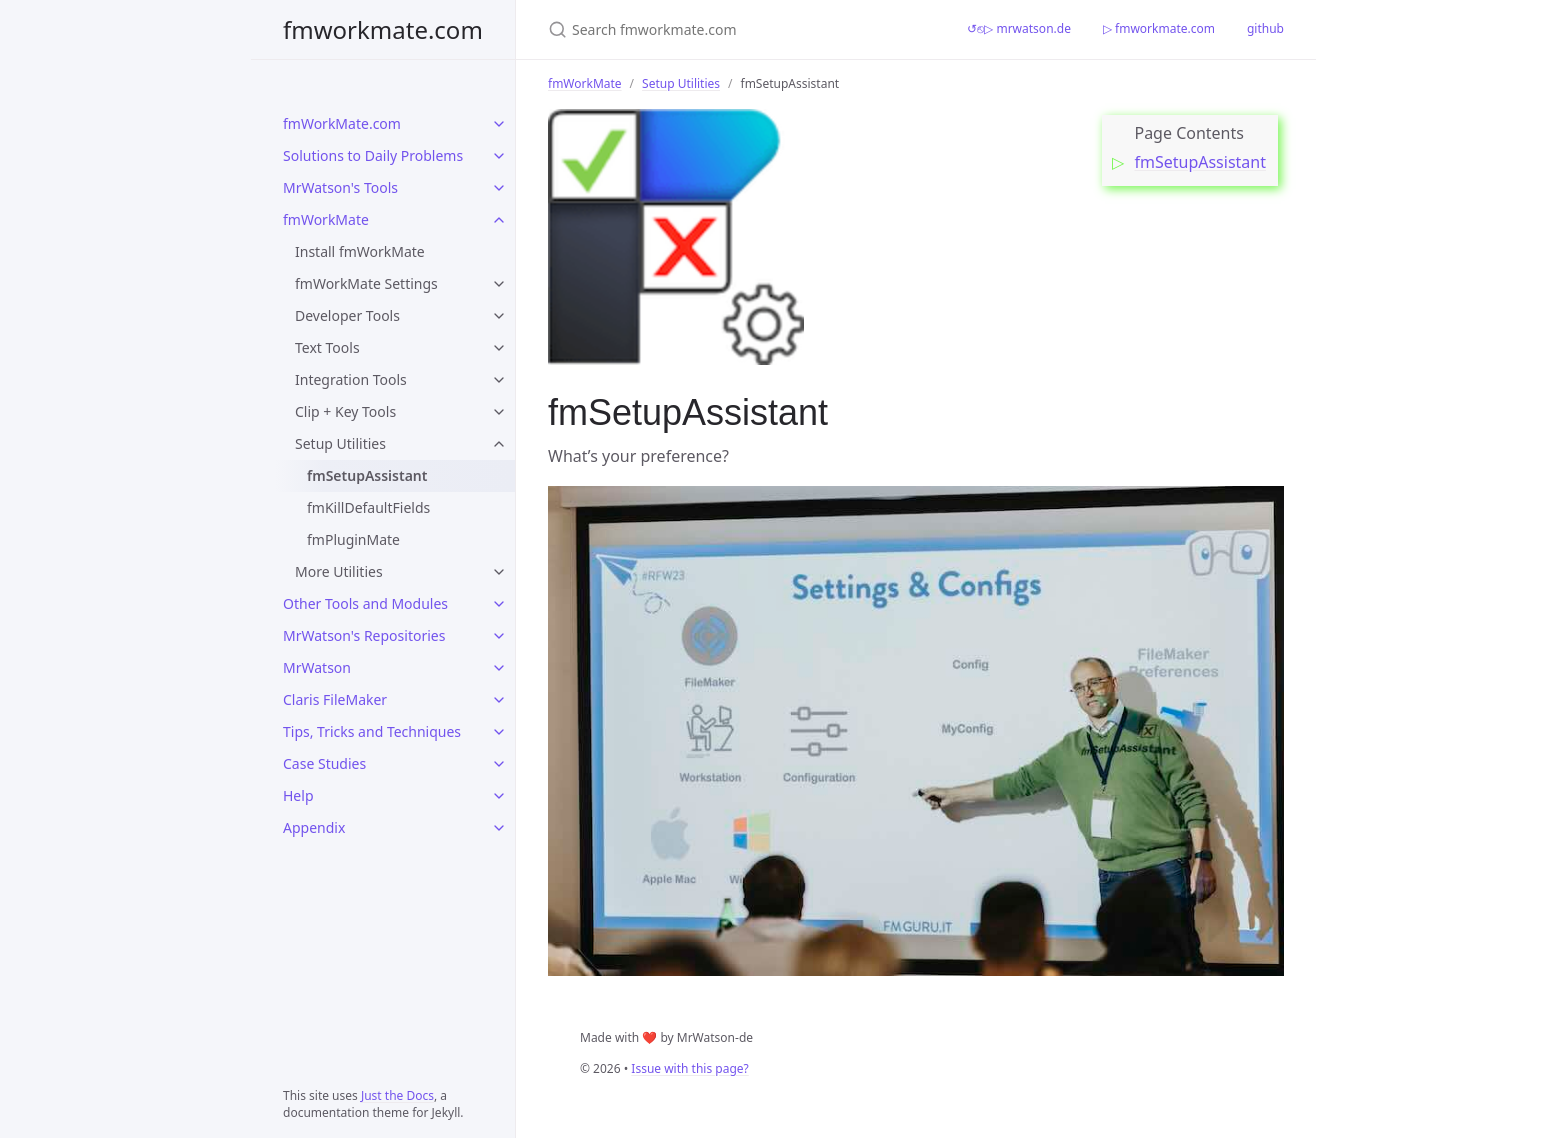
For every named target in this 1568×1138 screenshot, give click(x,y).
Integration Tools (351, 379)
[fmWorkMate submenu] (499, 220)
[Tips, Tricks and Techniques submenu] (499, 732)
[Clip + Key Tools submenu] (499, 412)
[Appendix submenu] (499, 828)
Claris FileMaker (335, 699)
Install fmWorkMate (360, 251)
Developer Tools (347, 315)
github (1265, 28)
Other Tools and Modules (365, 603)
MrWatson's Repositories (364, 635)
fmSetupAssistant (367, 475)
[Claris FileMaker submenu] (499, 700)
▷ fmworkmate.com (1159, 28)
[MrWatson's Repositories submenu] (499, 636)
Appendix (314, 827)
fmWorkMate (326, 219)
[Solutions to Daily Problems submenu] (499, 156)
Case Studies (324, 763)
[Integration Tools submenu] (499, 380)
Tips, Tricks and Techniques (372, 731)
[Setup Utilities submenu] (499, 444)
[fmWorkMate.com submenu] (499, 124)
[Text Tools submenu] (499, 348)
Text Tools (327, 347)
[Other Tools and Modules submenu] (499, 604)
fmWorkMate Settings (366, 283)
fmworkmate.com (383, 29)
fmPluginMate (353, 539)
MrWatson (317, 667)
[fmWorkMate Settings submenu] (499, 284)
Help (298, 795)
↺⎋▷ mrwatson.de (1019, 28)
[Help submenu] (499, 796)
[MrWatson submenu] (499, 668)
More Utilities (339, 571)
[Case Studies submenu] (499, 764)
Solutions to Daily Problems (373, 155)
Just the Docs (397, 1095)
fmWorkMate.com (342, 123)
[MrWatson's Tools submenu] (499, 188)
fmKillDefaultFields (368, 507)
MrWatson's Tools (340, 187)
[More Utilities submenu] (499, 572)
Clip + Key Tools (345, 411)
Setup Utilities (340, 443)
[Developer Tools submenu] (499, 316)
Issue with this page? (689, 1068)
